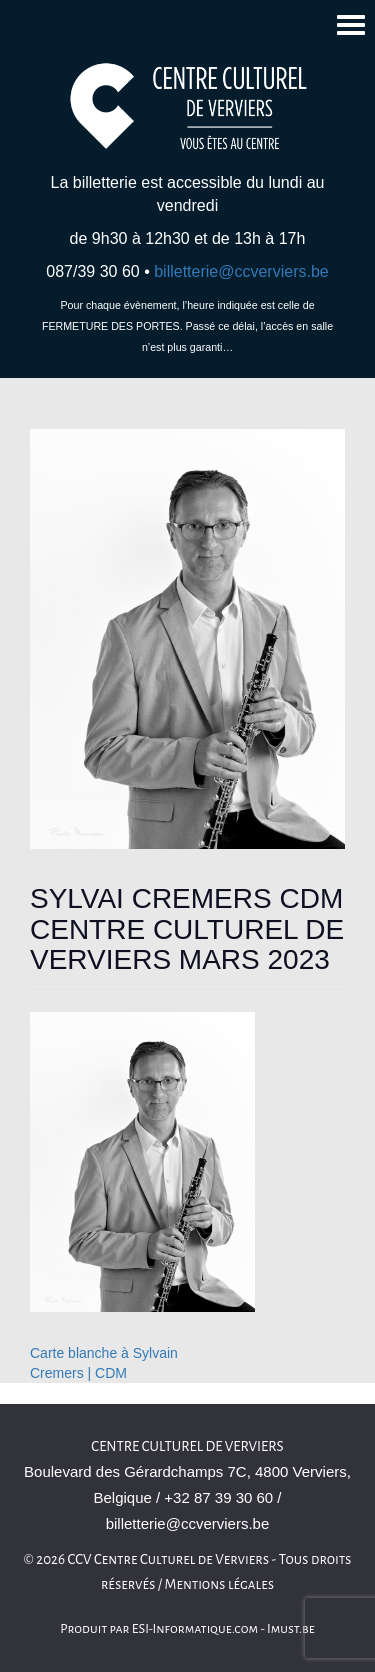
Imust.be (291, 1629)
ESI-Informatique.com (195, 1629)
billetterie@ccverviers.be (241, 271)
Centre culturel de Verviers (187, 1446)
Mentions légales (220, 1584)
